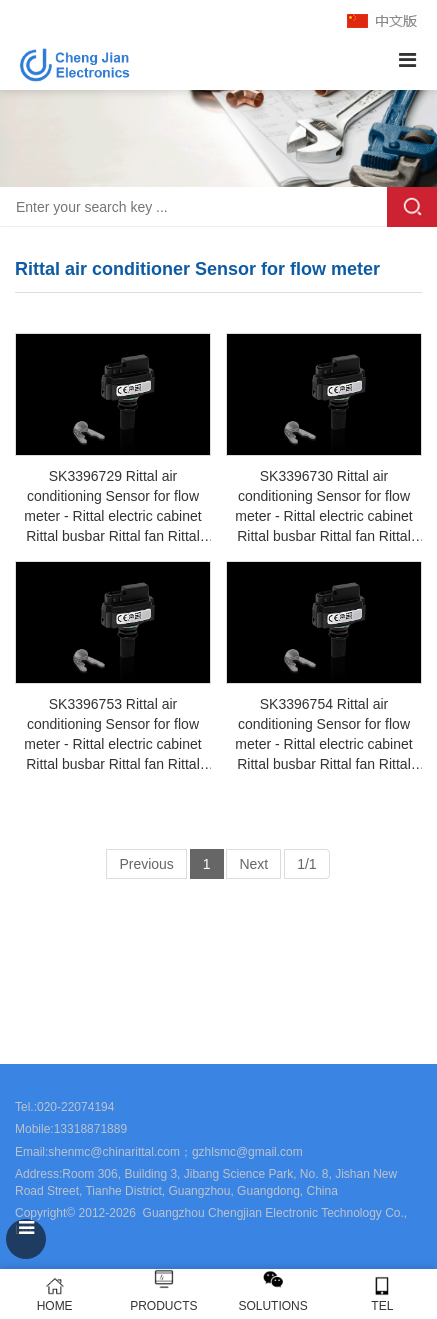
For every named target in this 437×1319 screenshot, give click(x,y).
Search (412, 207)
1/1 (306, 864)
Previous (146, 864)
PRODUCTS (163, 1306)
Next (253, 864)
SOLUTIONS (272, 1306)
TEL (382, 1294)
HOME (54, 1294)
